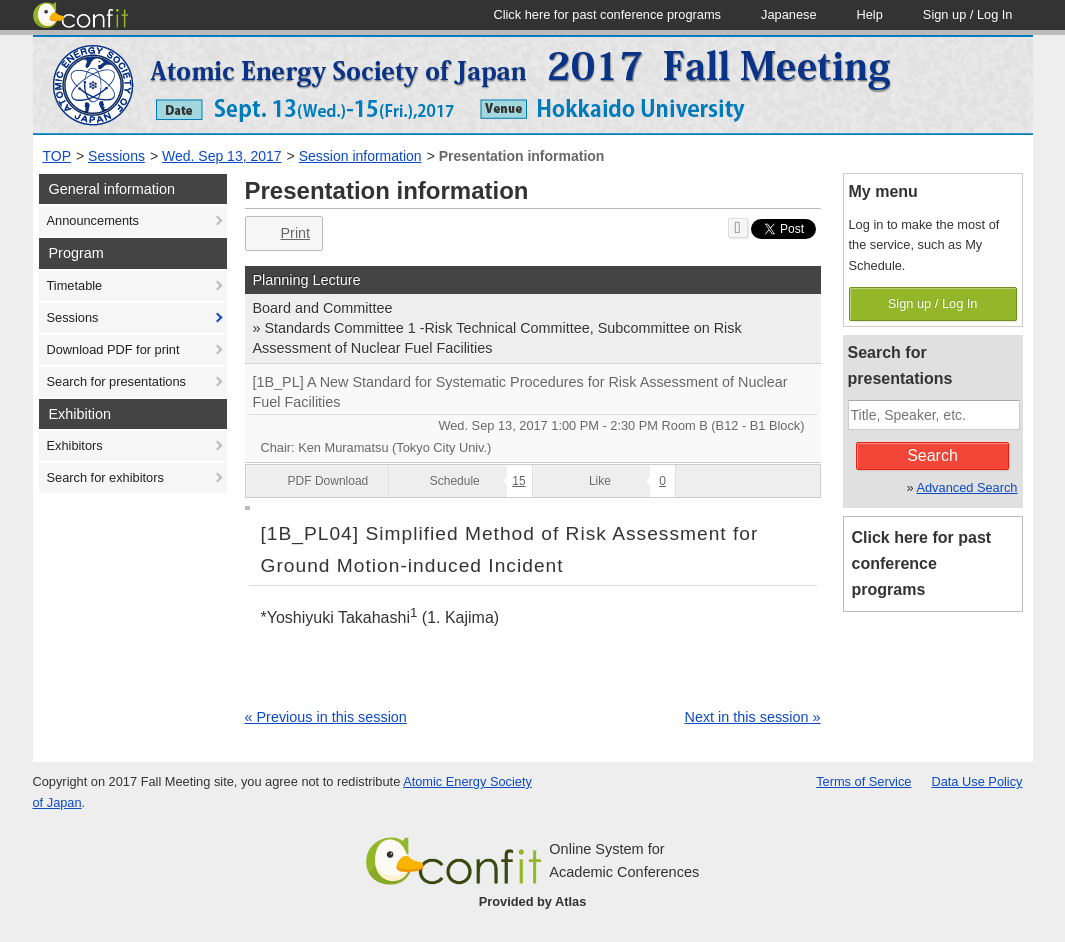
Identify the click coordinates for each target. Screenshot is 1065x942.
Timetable (75, 285)
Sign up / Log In (933, 303)
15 (518, 481)
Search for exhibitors (105, 477)
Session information (360, 156)
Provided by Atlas (533, 901)
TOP (57, 156)
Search (932, 455)
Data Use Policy (976, 781)
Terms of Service (863, 781)
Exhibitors (75, 445)
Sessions (116, 156)
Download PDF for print (113, 349)
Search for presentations (116, 381)
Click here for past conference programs (922, 563)
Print (282, 233)
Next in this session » (753, 717)
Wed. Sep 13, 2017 (222, 156)
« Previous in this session (326, 717)
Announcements (93, 220)
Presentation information (522, 156)
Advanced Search (966, 487)
